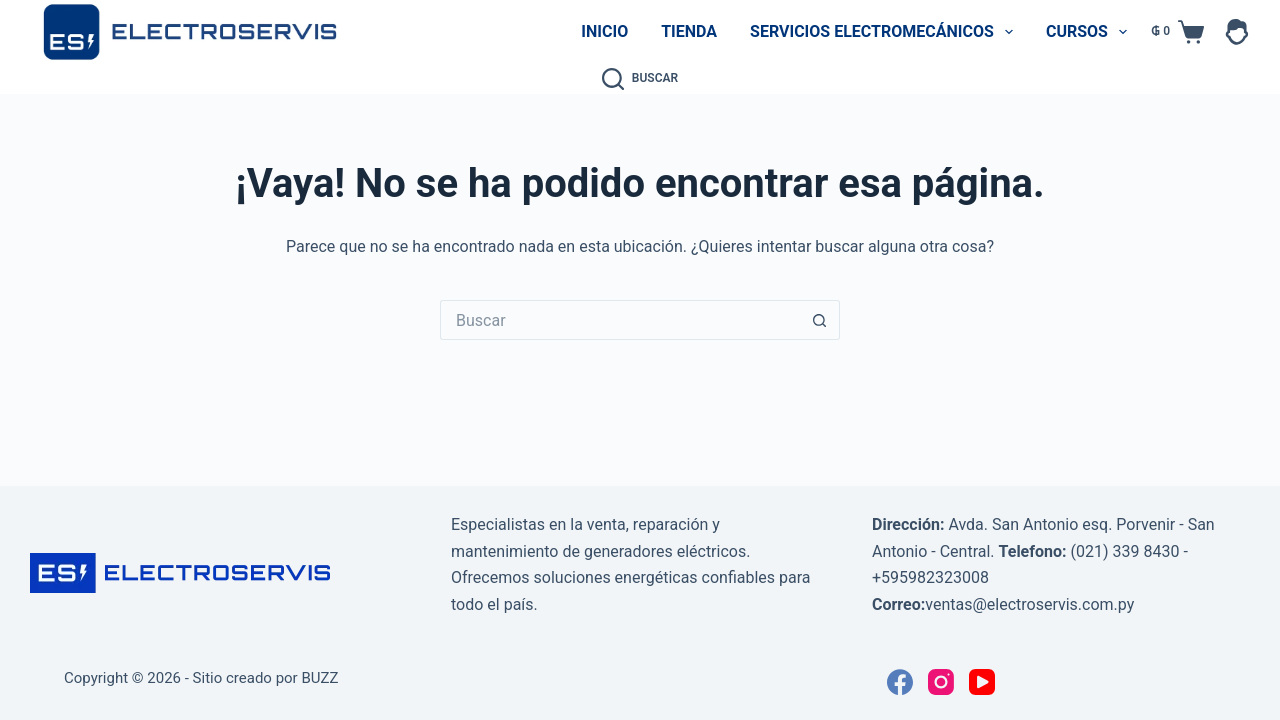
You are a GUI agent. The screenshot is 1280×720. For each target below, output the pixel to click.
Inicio (604, 31)
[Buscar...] (620, 320)
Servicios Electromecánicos (885, 32)
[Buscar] (640, 79)
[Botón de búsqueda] (820, 320)
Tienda (689, 31)
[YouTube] (982, 682)
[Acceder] (1237, 32)
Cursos (1090, 32)
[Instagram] (941, 682)
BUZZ (319, 678)
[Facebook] (900, 682)
